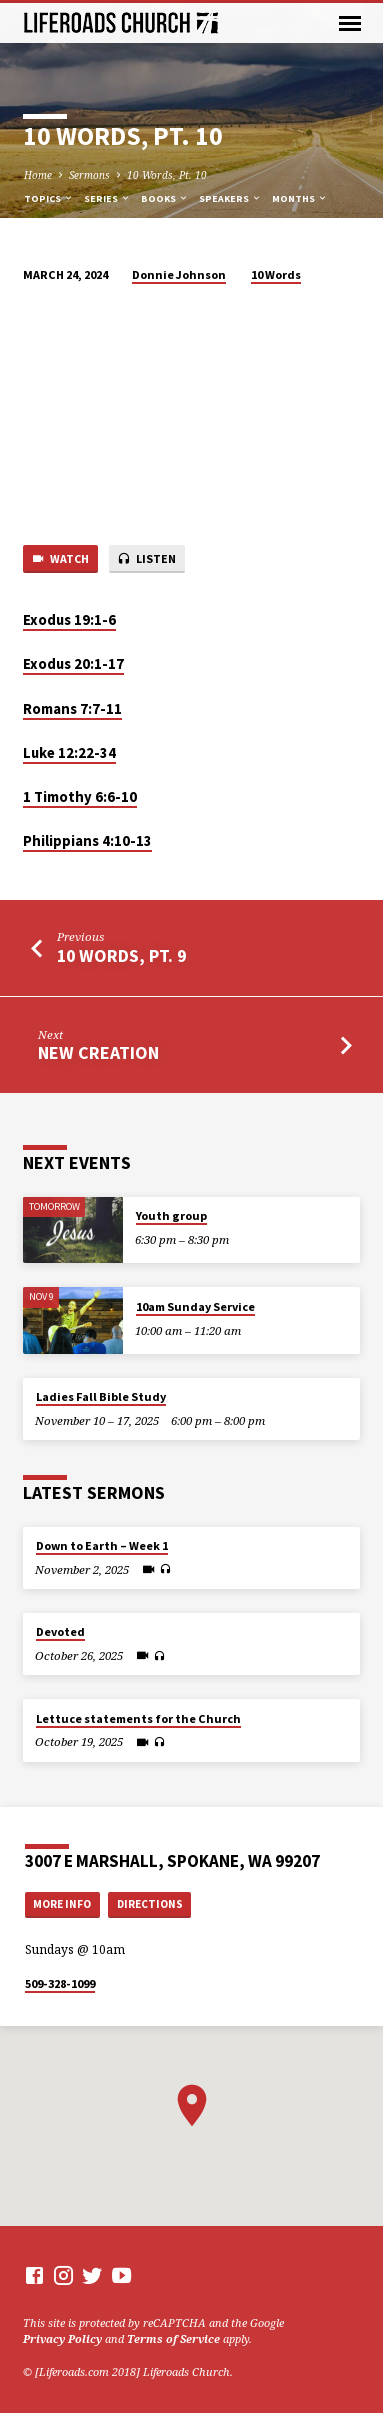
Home (38, 175)
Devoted (60, 1631)
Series (107, 198)
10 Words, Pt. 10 (167, 175)
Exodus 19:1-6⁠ (69, 620)
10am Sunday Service (195, 1306)
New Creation (98, 1052)
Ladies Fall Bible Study (101, 1396)
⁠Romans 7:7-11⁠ (72, 709)
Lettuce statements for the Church (138, 1718)
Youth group (171, 1215)
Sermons (89, 175)
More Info (62, 1904)
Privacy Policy (62, 2338)
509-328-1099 (60, 1983)
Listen (146, 559)
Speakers (230, 198)
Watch (60, 559)
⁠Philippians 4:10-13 (87, 841)
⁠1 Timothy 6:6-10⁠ (80, 797)
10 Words (276, 274)
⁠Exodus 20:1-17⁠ (73, 664)
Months (300, 198)
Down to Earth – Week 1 (102, 1545)
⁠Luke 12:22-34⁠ (69, 753)
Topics (49, 198)
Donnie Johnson (179, 274)
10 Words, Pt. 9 (121, 955)
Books (165, 198)
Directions (150, 1904)
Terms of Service (173, 2338)
